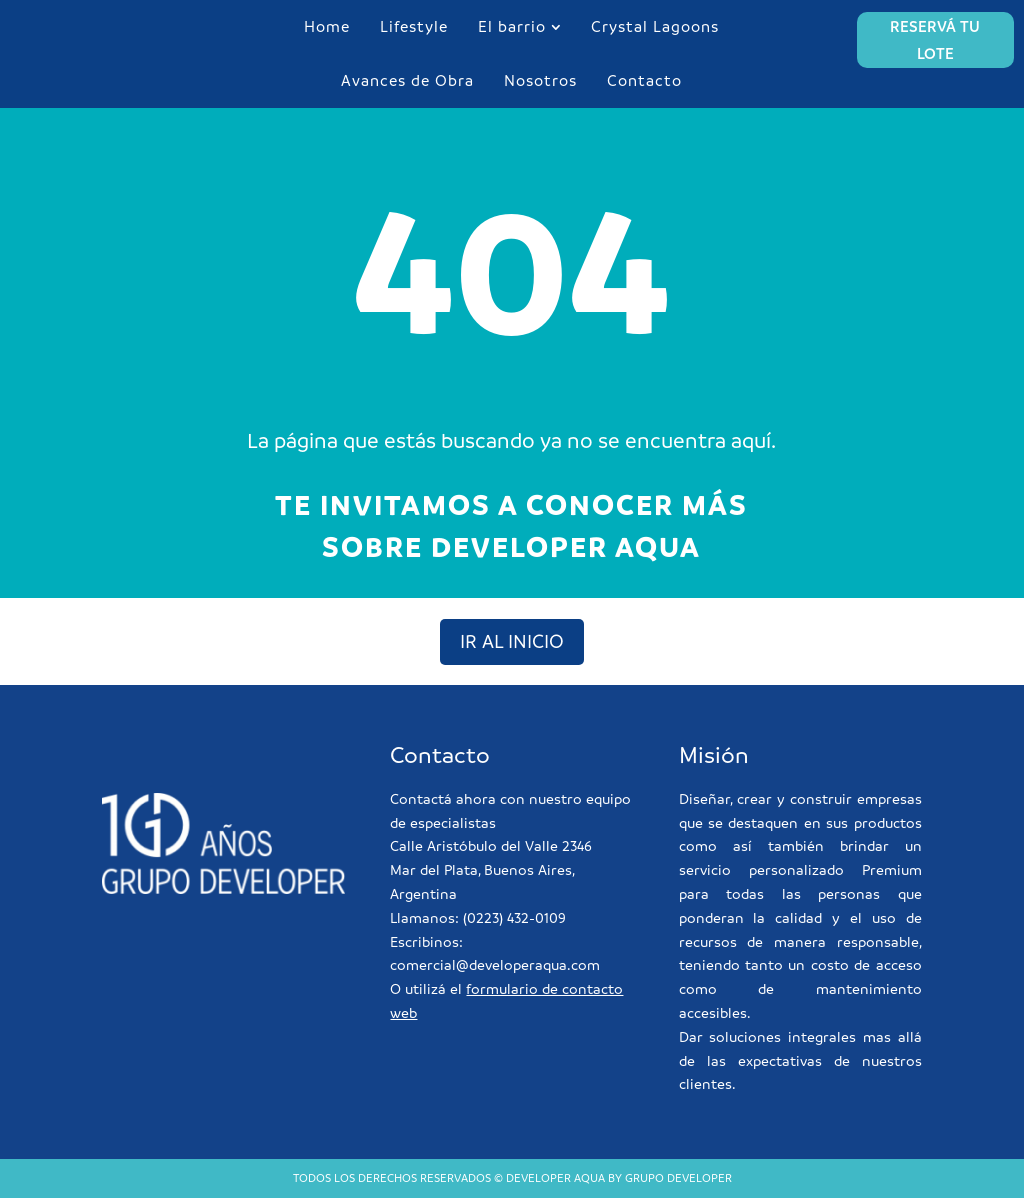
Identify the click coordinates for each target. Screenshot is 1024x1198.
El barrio (512, 26)
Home (327, 26)
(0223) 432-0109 (514, 918)
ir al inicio (512, 641)
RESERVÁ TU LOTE (935, 40)
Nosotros (540, 80)
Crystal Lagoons (655, 26)
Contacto (644, 80)
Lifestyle (414, 26)
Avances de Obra (407, 80)
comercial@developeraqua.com (495, 965)
